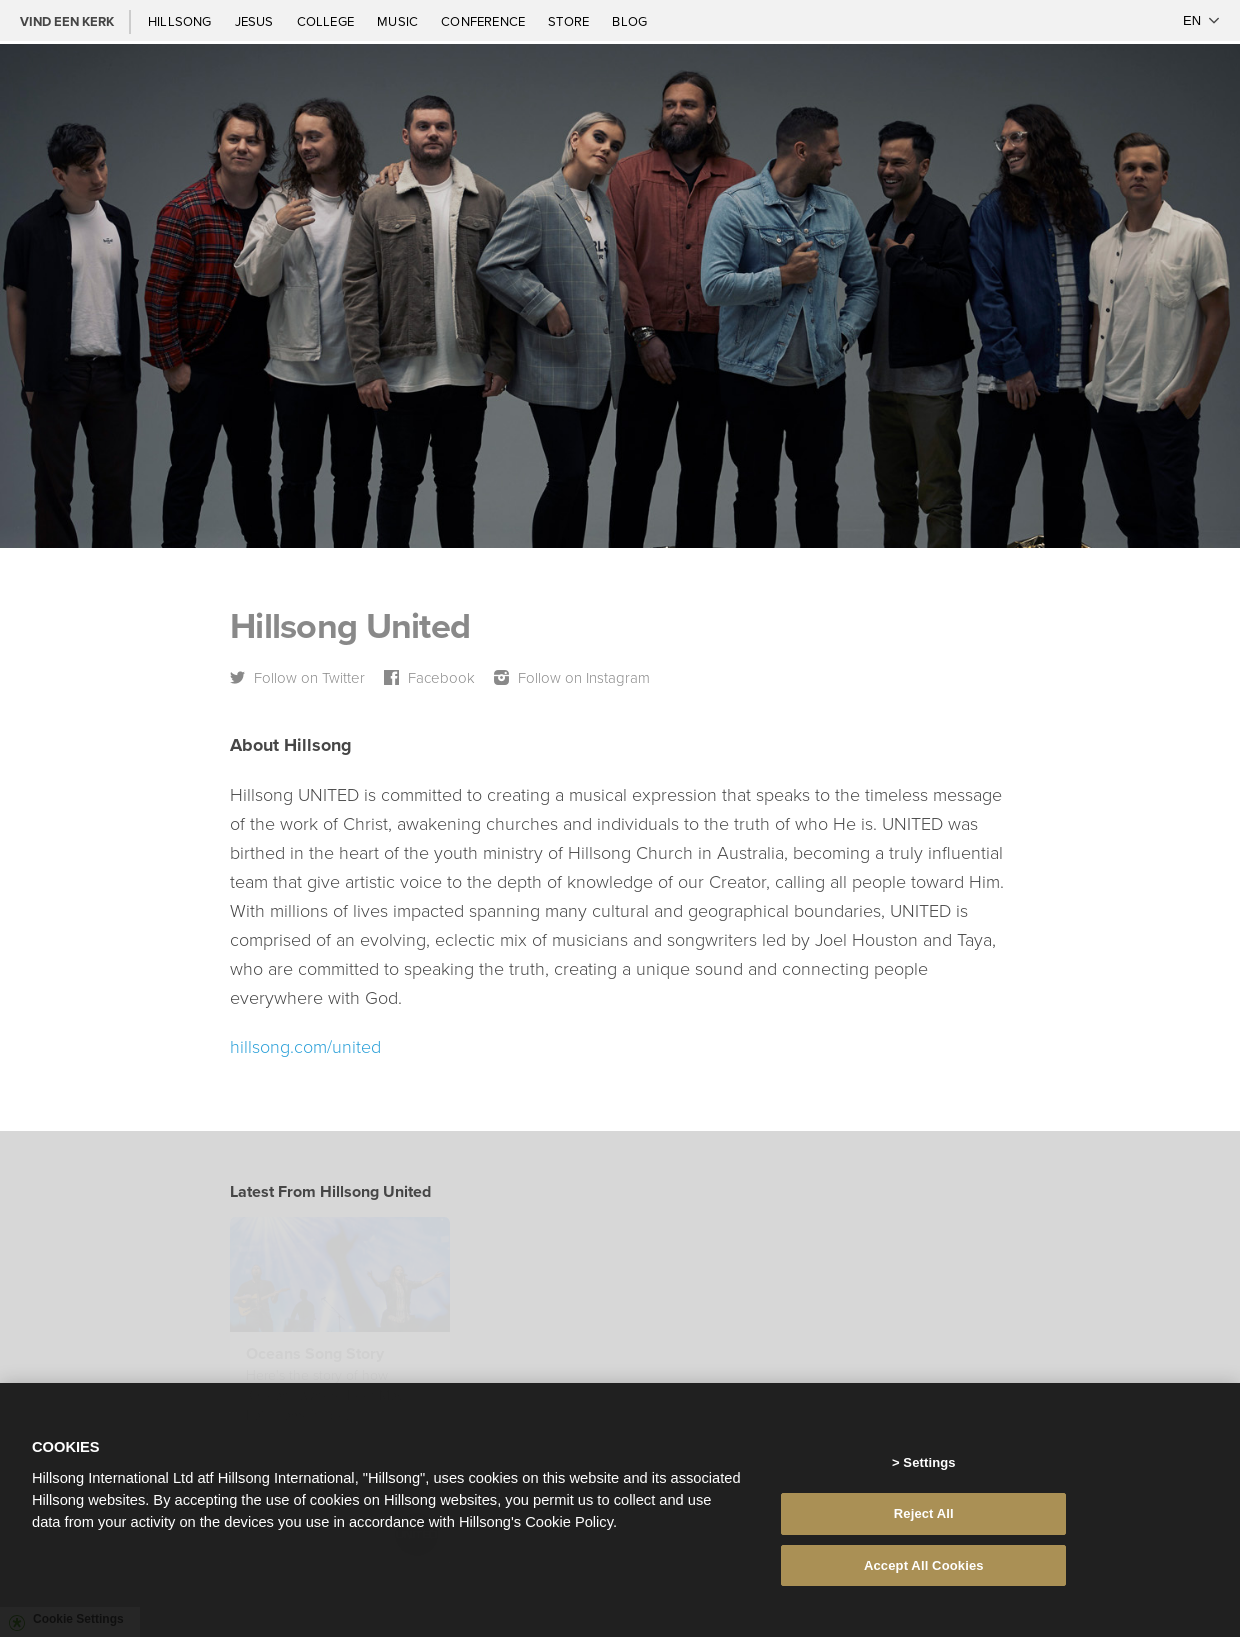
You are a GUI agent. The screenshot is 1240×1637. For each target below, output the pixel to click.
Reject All (924, 1517)
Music (399, 21)
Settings (929, 1466)
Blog (629, 21)
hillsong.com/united (305, 1046)
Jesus (256, 21)
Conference (484, 21)
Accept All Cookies (924, 1569)
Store (570, 21)
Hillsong (181, 21)
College (327, 21)
